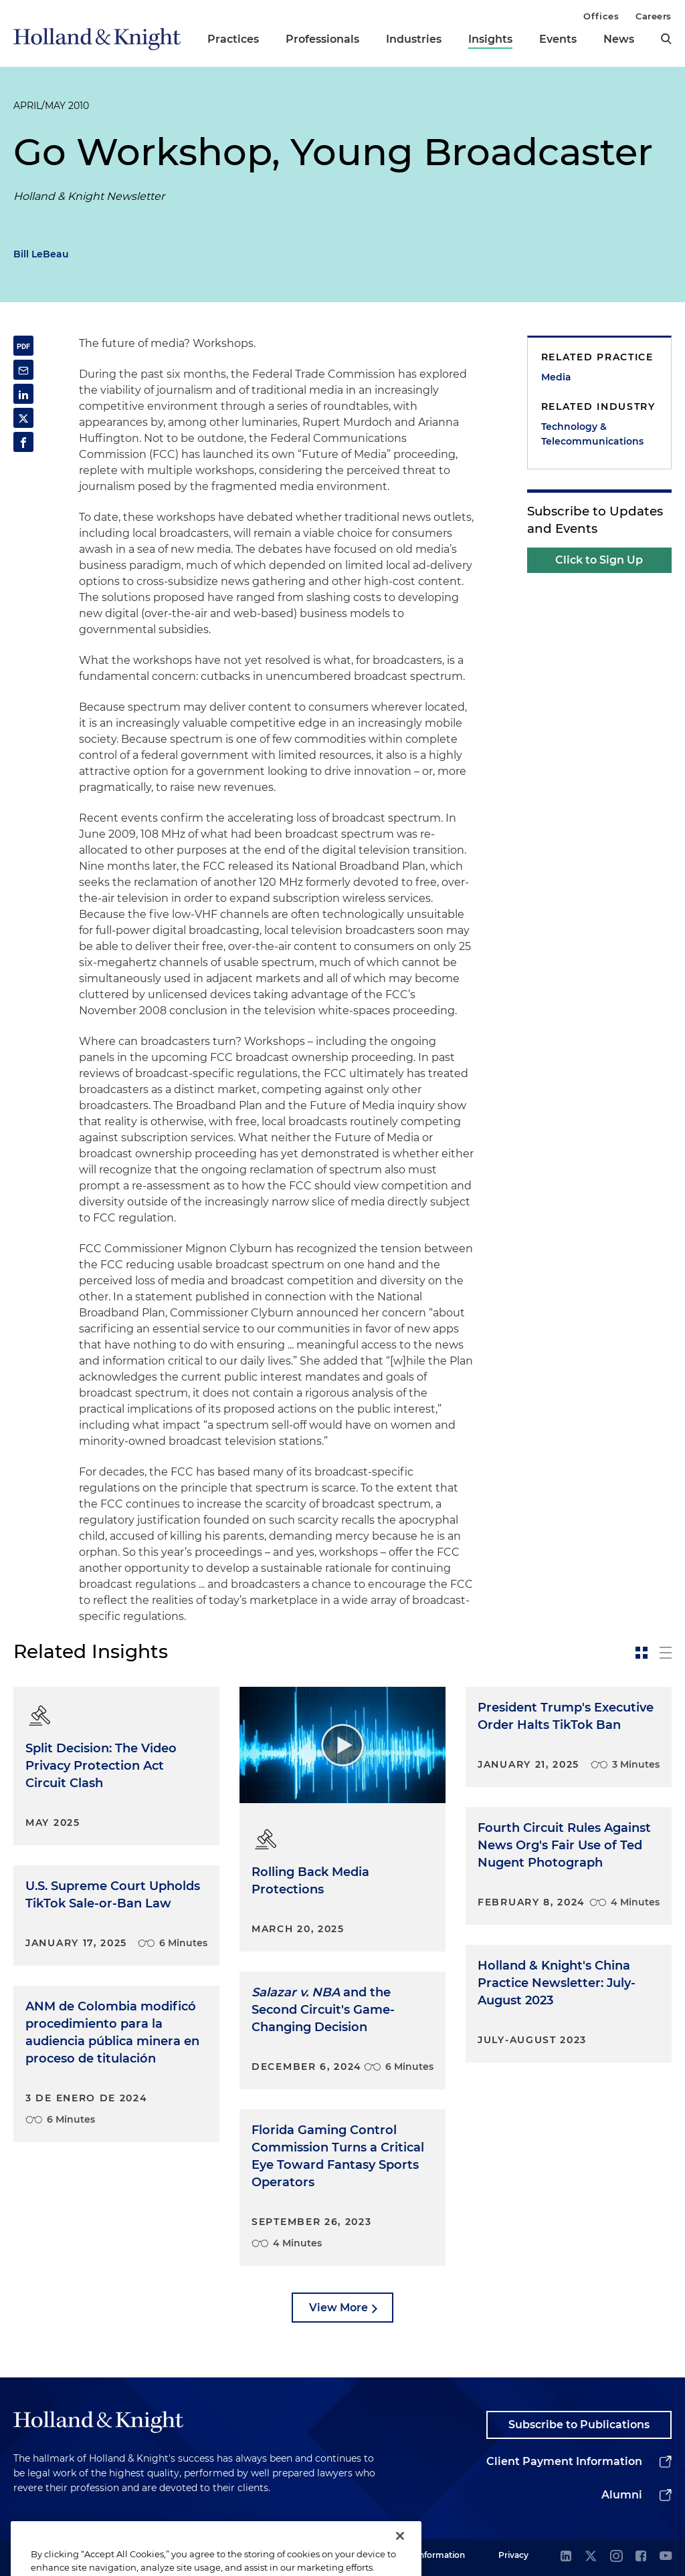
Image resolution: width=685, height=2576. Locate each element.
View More (338, 2307)
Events (558, 39)
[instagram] (616, 2557)
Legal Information (429, 2555)
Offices (601, 16)
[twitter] (591, 2557)
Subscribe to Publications (579, 2424)
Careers (653, 16)
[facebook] (640, 2557)
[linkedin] (566, 2557)
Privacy (513, 2555)
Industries (414, 39)
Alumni (621, 2494)
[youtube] (666, 2557)
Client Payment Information (564, 2461)
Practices (233, 39)
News (618, 39)
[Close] (400, 2552)
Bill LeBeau (41, 254)
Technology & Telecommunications (592, 434)
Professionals (322, 39)
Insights (490, 39)
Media (556, 377)
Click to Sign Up (599, 560)
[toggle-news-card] (641, 1653)
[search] (666, 39)
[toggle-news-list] (666, 1653)
